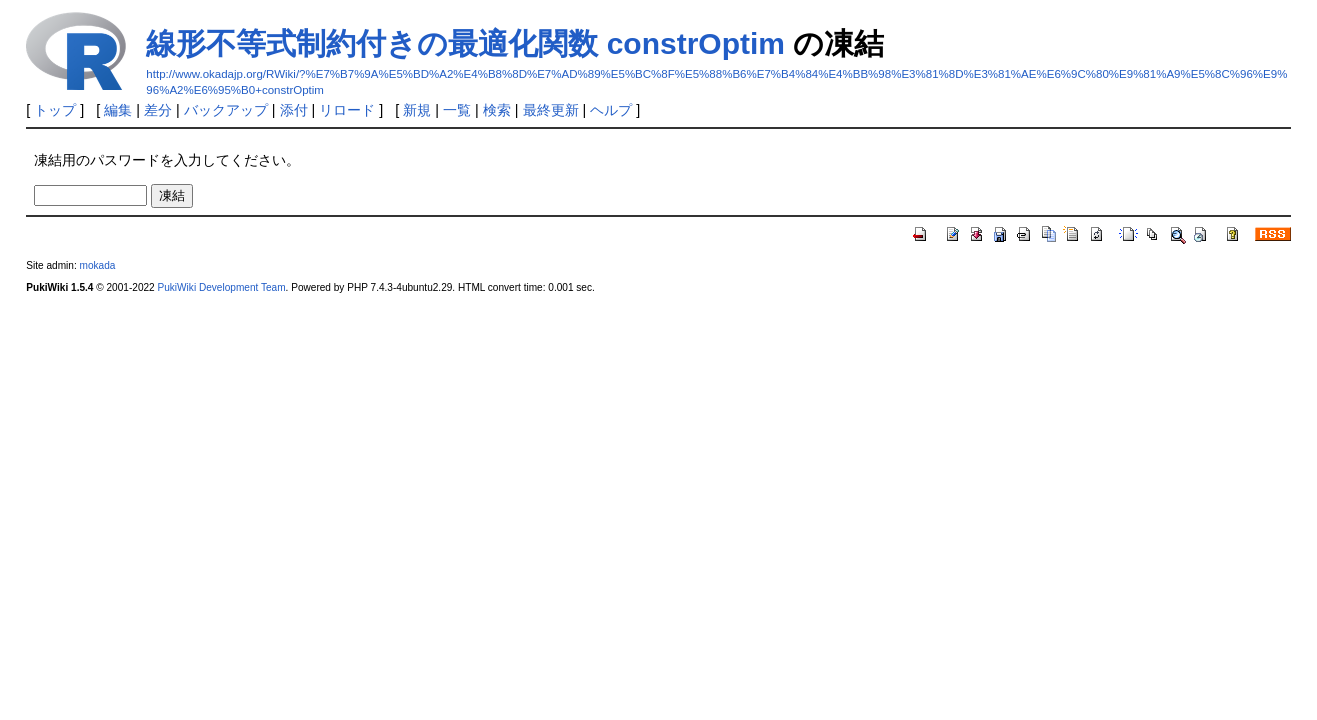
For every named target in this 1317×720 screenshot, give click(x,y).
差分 (158, 110)
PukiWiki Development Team (222, 287)
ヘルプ (611, 110)
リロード (347, 110)
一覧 (457, 110)
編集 (118, 110)
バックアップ (226, 110)
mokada (98, 265)
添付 (294, 110)
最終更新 (551, 110)
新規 (417, 110)
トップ (55, 110)
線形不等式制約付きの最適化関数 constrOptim (465, 43)
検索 (497, 110)
